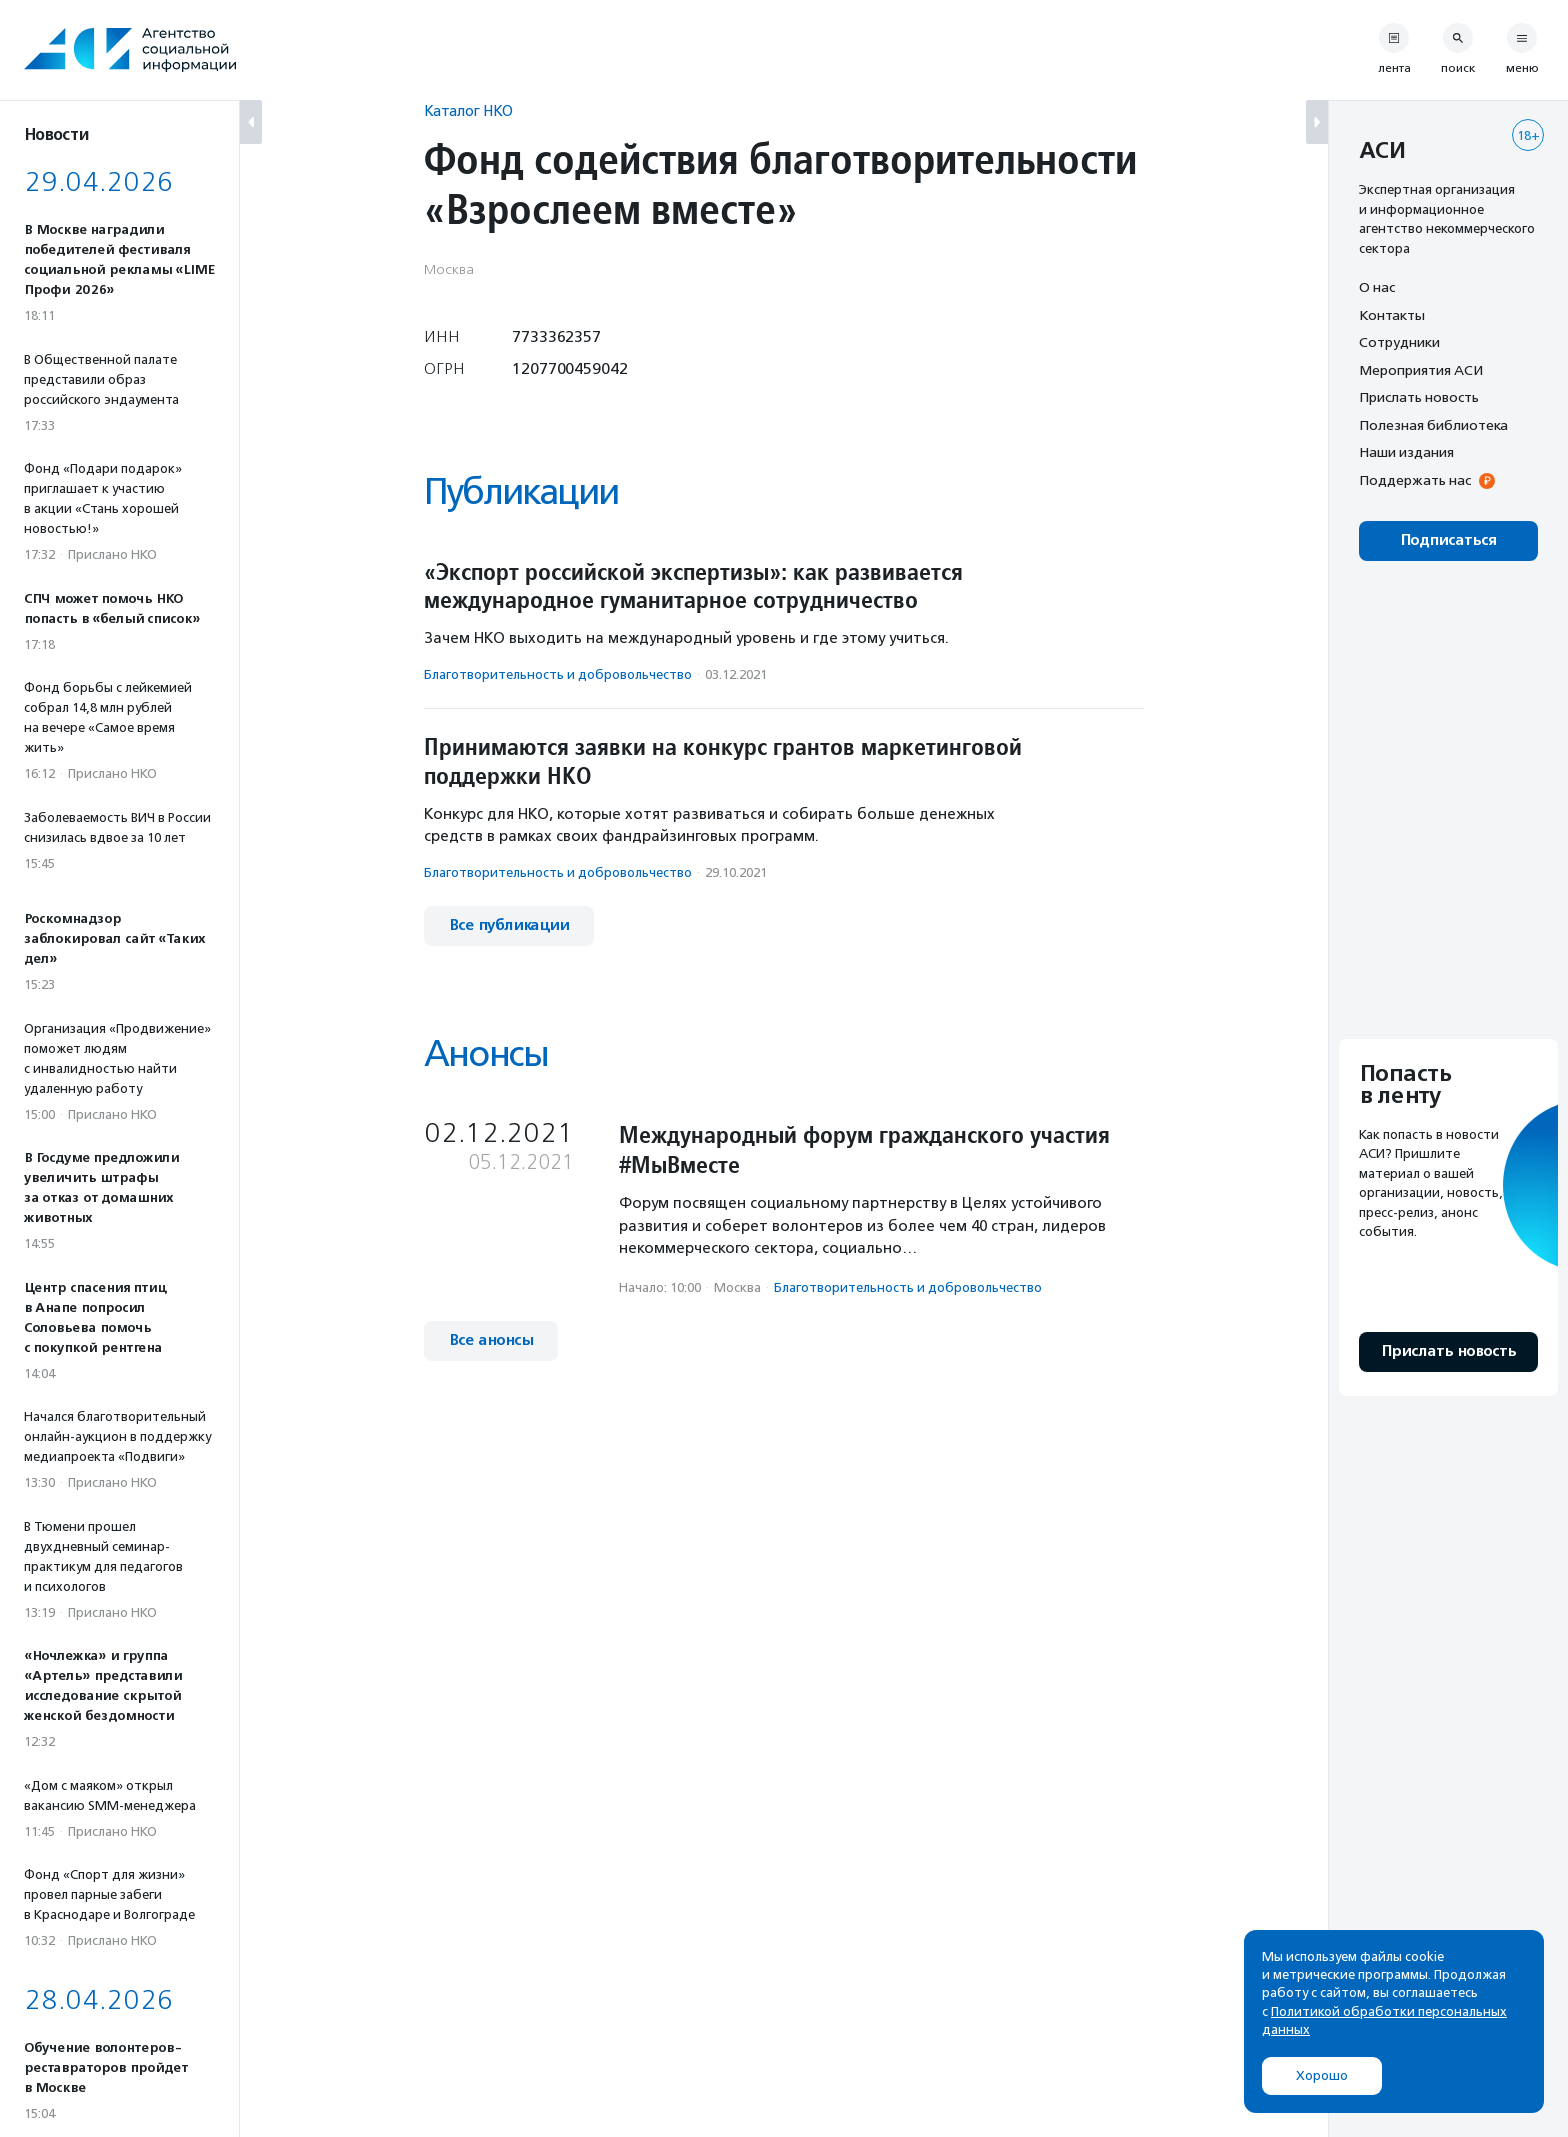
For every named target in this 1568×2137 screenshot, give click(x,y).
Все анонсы (491, 1340)
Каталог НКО (468, 110)
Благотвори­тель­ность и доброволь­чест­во (558, 674)
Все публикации (509, 925)
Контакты (1392, 315)
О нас (1377, 287)
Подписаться (1448, 540)
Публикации (521, 491)
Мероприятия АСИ (1421, 370)
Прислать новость (1419, 397)
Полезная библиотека (1433, 425)
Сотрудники (1399, 342)
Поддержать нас (1415, 480)
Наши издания (1406, 452)
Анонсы (486, 1053)
